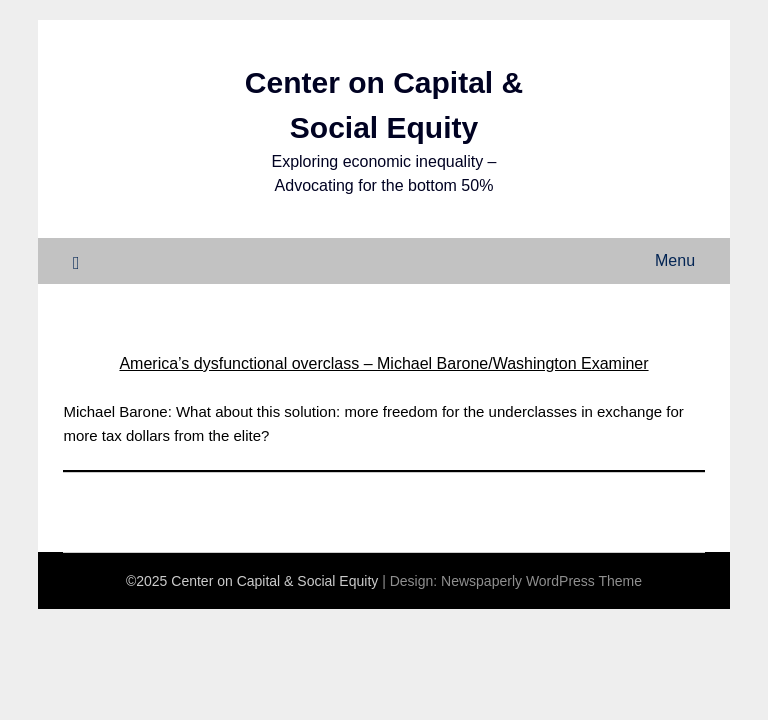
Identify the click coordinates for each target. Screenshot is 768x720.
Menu (675, 260)
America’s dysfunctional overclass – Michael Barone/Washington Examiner (383, 363)
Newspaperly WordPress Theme (541, 581)
